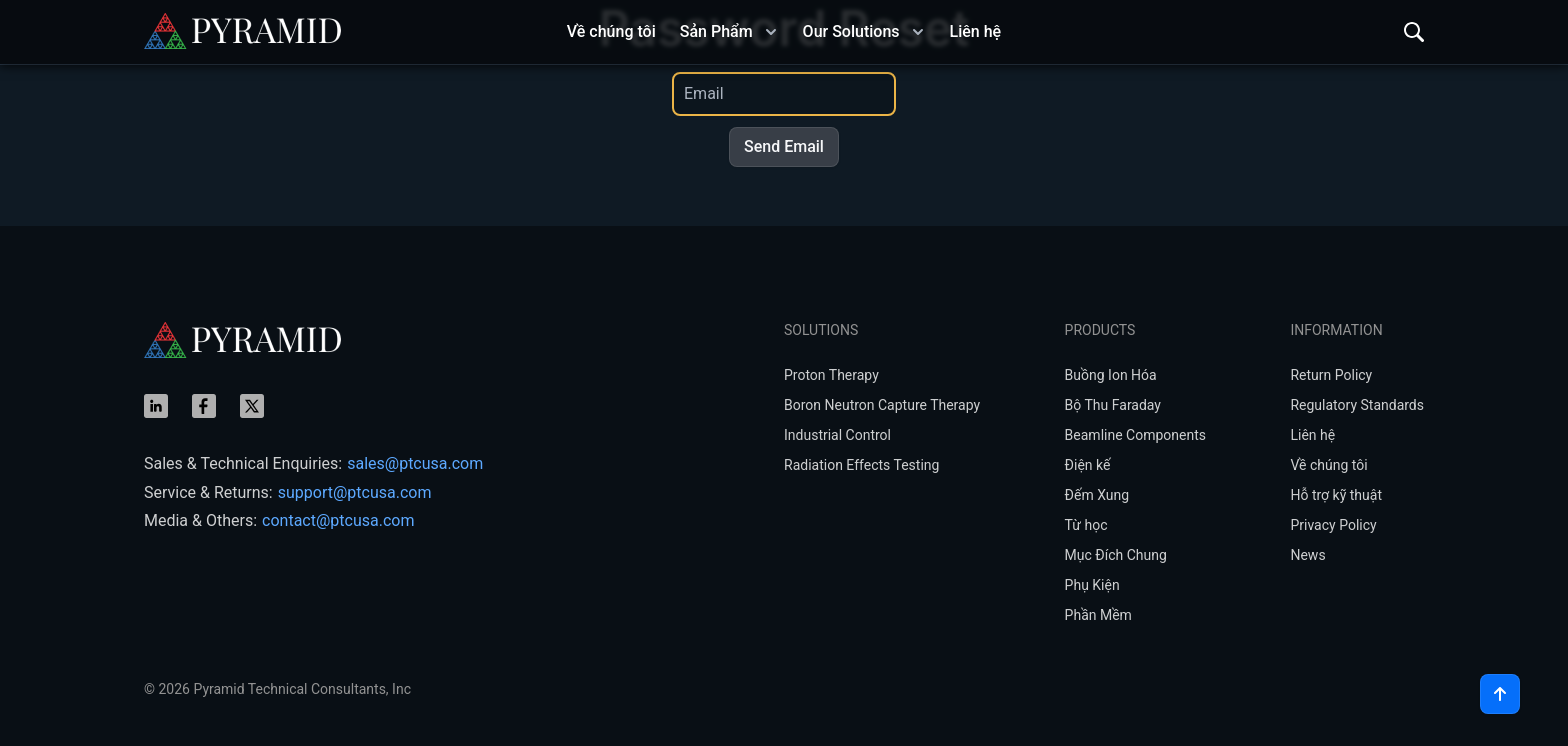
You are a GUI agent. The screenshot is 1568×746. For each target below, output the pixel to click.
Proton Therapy (831, 375)
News (1307, 555)
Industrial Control (837, 435)
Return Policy (1331, 375)
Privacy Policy (1333, 525)
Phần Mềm (1098, 615)
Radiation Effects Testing (861, 465)
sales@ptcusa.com (415, 463)
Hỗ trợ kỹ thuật (1336, 495)
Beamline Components (1135, 435)
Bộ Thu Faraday (1113, 405)
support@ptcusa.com (355, 492)
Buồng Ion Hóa (1111, 375)
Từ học (1086, 525)
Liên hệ (1312, 435)
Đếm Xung (1097, 495)
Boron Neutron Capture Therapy (882, 405)
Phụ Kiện (1092, 585)
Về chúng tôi (1328, 465)
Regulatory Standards (1357, 405)
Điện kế (1088, 465)
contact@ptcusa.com (338, 520)
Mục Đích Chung (1116, 555)
